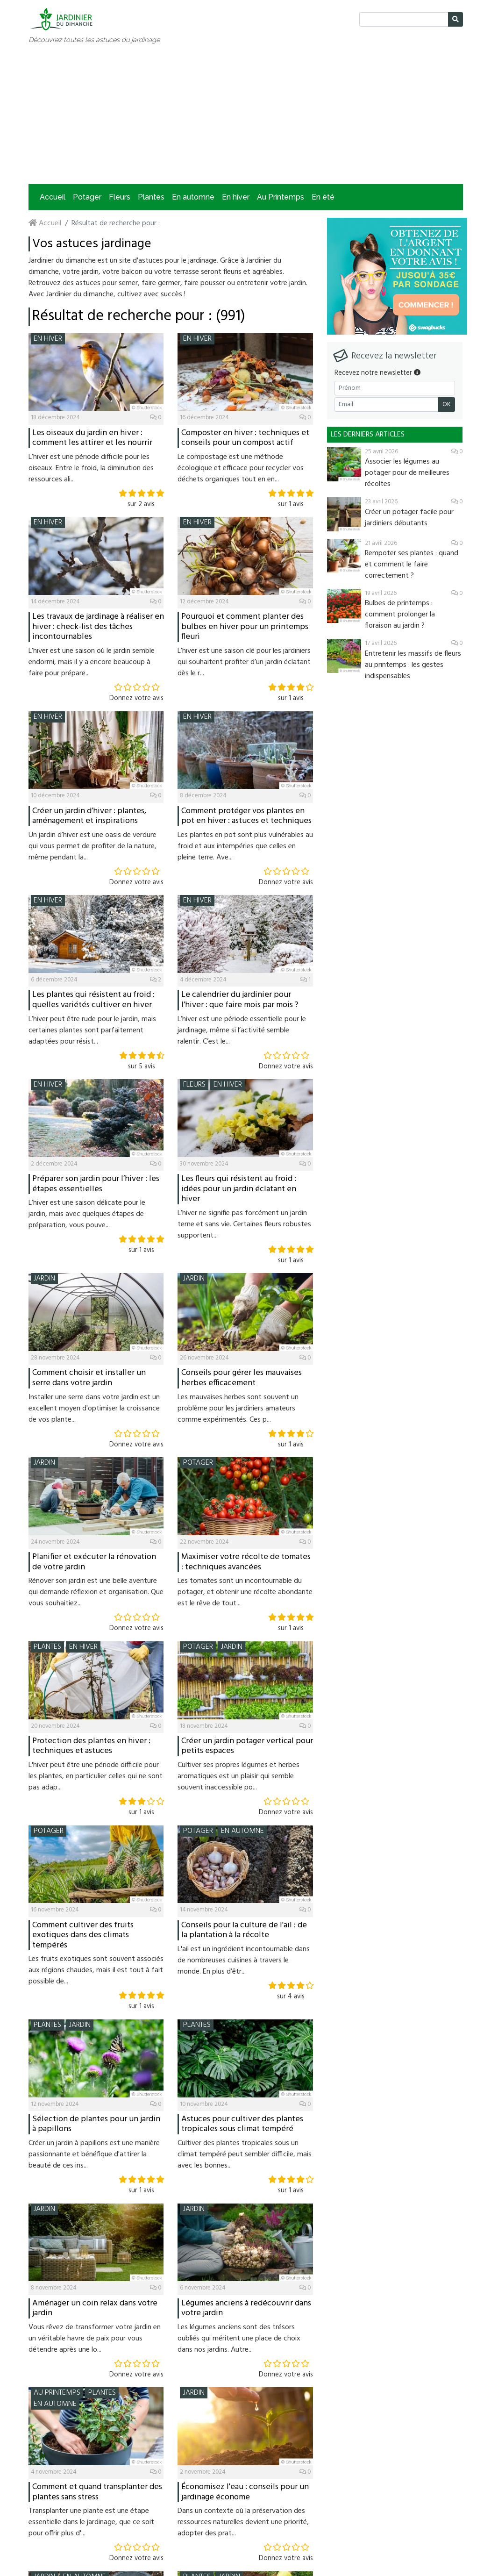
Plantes (151, 197)
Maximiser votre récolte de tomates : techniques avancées (246, 1562)
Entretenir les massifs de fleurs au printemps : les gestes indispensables (413, 665)
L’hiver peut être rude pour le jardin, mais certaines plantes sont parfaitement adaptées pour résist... (92, 1030)
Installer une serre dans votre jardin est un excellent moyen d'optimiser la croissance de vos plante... (94, 1408)
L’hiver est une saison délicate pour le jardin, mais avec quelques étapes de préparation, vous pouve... (86, 1214)
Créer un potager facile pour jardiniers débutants (409, 518)
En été (323, 197)
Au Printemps (280, 197)
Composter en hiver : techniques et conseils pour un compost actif (245, 438)
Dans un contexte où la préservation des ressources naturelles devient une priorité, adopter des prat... (243, 2522)
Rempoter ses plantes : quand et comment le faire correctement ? (411, 564)
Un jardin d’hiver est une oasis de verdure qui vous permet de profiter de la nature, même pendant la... (92, 846)
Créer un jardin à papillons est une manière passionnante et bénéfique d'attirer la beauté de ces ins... (94, 2154)
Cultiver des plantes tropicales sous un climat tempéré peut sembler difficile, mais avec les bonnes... (245, 2154)
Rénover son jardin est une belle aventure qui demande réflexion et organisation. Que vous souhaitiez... (96, 1592)
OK (446, 404)
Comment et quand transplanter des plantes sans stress (97, 2492)
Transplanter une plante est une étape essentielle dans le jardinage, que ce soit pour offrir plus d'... (91, 2522)
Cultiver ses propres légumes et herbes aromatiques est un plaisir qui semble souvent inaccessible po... (238, 1776)
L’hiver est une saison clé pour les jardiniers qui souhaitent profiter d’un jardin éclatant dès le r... (244, 662)
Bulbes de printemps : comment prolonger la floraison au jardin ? (400, 614)
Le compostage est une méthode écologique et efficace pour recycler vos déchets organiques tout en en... (241, 468)
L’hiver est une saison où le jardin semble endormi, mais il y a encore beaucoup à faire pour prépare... (91, 662)
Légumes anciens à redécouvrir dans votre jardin (246, 2308)
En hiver (235, 197)
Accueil (52, 197)
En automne (193, 197)
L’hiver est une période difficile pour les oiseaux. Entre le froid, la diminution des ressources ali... (91, 468)
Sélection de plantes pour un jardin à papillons (96, 2124)
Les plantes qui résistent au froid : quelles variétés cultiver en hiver (93, 1000)
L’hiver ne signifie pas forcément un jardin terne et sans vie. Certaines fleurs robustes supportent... (244, 1224)
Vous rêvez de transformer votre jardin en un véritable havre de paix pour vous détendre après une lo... (94, 2338)
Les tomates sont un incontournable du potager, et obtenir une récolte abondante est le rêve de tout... (245, 1592)
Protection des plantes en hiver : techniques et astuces (91, 1746)
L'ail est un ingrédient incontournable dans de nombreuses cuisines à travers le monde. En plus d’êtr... (244, 1960)
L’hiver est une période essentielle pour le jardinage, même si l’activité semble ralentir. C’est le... (242, 1030)
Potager (87, 197)
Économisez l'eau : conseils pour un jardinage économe (245, 2492)
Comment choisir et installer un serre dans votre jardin (89, 1378)
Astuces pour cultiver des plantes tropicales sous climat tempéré (242, 2124)
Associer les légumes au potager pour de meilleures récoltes (407, 473)
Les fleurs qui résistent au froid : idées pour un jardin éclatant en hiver (238, 1189)
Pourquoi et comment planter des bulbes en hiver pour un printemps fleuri (244, 627)
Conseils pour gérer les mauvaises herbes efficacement (241, 1378)
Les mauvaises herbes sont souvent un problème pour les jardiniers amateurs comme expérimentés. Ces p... (238, 1408)
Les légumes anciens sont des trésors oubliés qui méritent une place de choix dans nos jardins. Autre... (239, 2338)
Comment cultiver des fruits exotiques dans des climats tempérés (83, 1935)
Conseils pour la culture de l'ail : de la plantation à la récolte (244, 1930)
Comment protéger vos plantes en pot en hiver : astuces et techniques (246, 816)
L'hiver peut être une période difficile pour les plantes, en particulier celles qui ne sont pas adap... (95, 1776)
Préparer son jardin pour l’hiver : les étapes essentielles (95, 1184)
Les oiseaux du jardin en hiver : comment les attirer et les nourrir (92, 438)
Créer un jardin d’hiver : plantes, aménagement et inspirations (89, 816)
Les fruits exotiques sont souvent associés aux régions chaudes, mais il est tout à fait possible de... (96, 1970)
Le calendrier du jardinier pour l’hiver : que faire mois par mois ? (240, 1000)
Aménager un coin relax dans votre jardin (94, 2308)
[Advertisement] (245, 114)
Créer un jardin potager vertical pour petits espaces (247, 1746)
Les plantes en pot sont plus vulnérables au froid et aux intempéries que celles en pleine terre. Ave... (245, 846)
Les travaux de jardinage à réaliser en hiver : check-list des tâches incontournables (98, 627)
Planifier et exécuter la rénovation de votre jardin (94, 1562)
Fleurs (119, 197)
